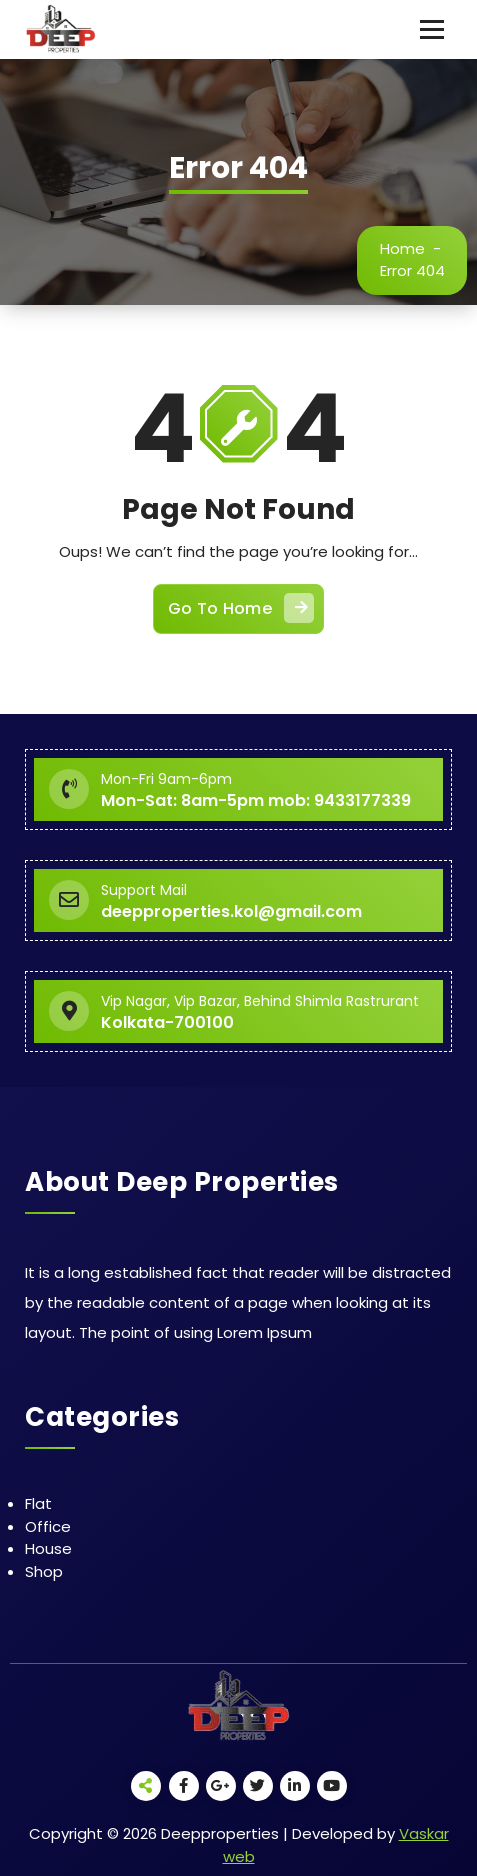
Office (48, 1526)
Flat (38, 1503)
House (48, 1548)
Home (402, 248)
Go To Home (241, 608)
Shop (44, 1571)
